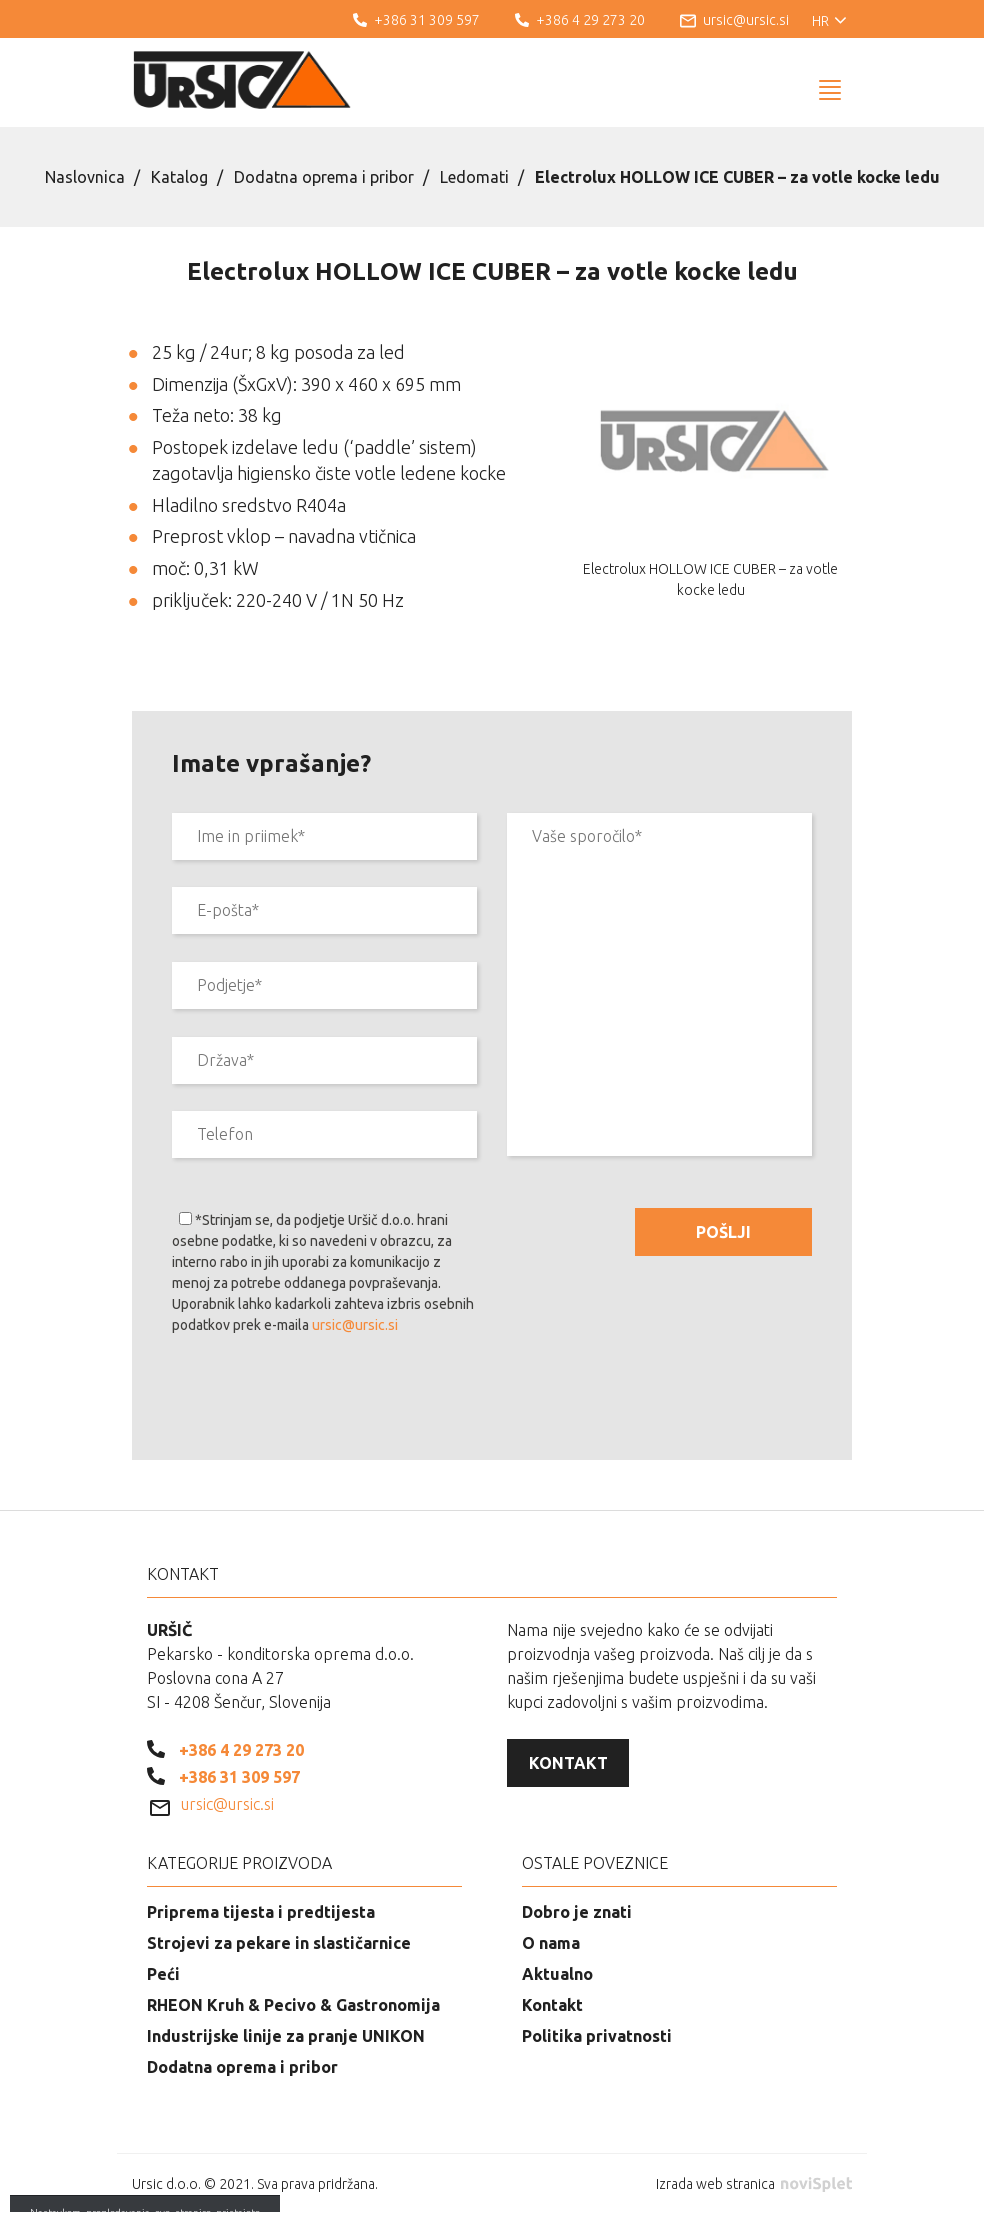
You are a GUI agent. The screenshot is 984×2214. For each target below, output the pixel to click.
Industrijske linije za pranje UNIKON (286, 2036)
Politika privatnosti (597, 2036)
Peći (163, 1974)
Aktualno (557, 1974)
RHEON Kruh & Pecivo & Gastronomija (293, 2005)
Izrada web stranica (754, 2184)
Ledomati (474, 177)
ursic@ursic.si (355, 1325)
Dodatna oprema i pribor (324, 177)
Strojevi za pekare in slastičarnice (279, 1943)
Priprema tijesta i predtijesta (261, 1912)
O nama (551, 1943)
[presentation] (324, 1401)
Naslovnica (85, 177)
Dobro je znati (577, 1912)
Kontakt (568, 1763)
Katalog (179, 177)
